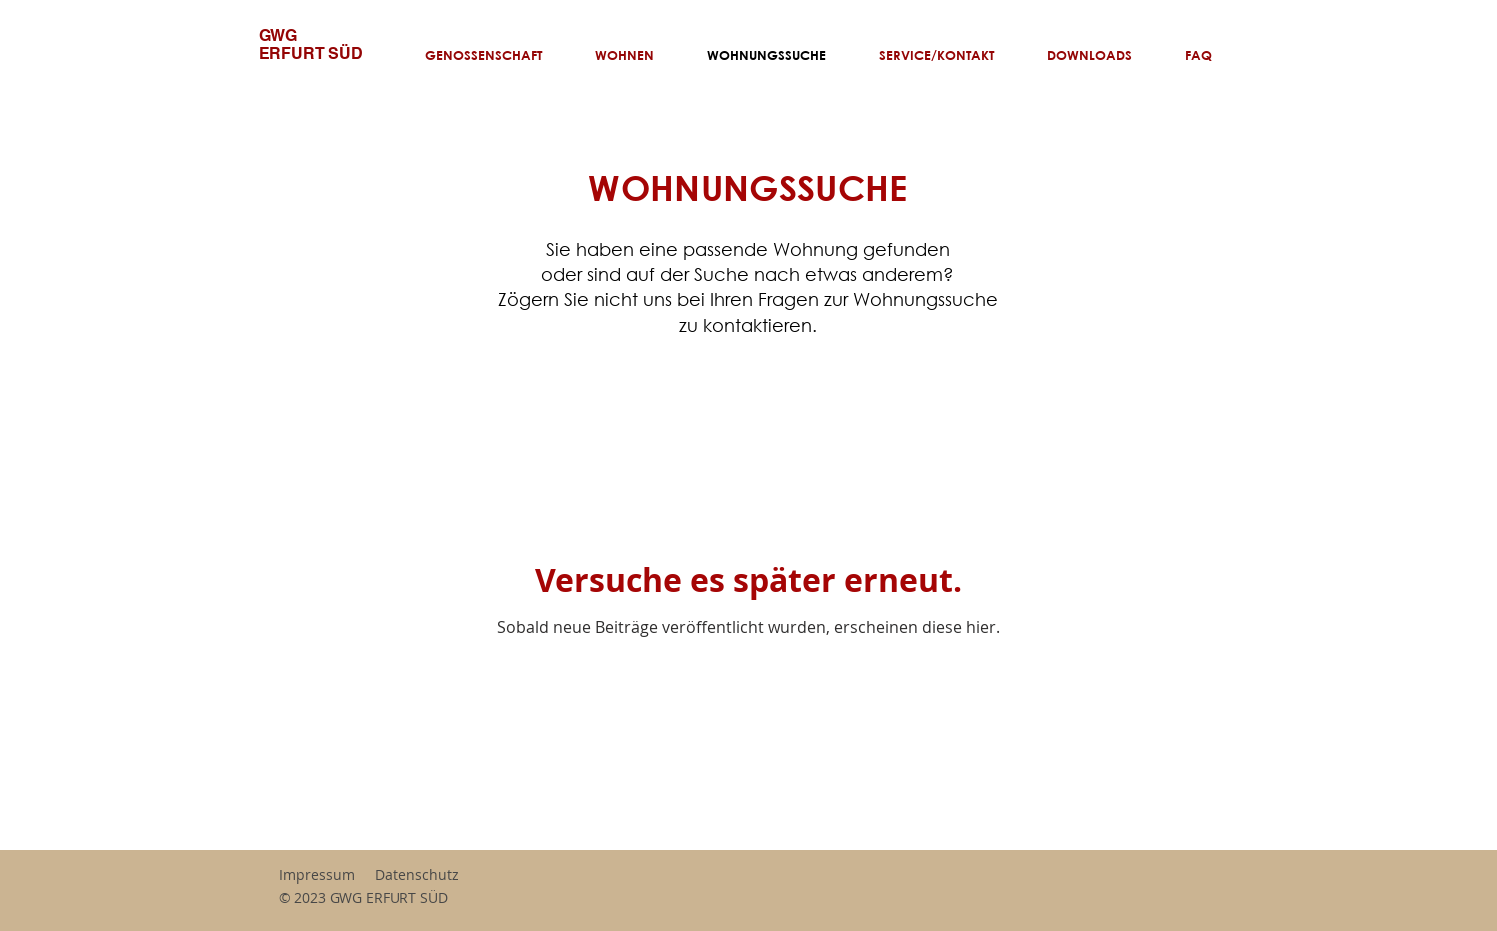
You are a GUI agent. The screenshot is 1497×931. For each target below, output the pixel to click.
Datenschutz (417, 874)
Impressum (317, 874)
